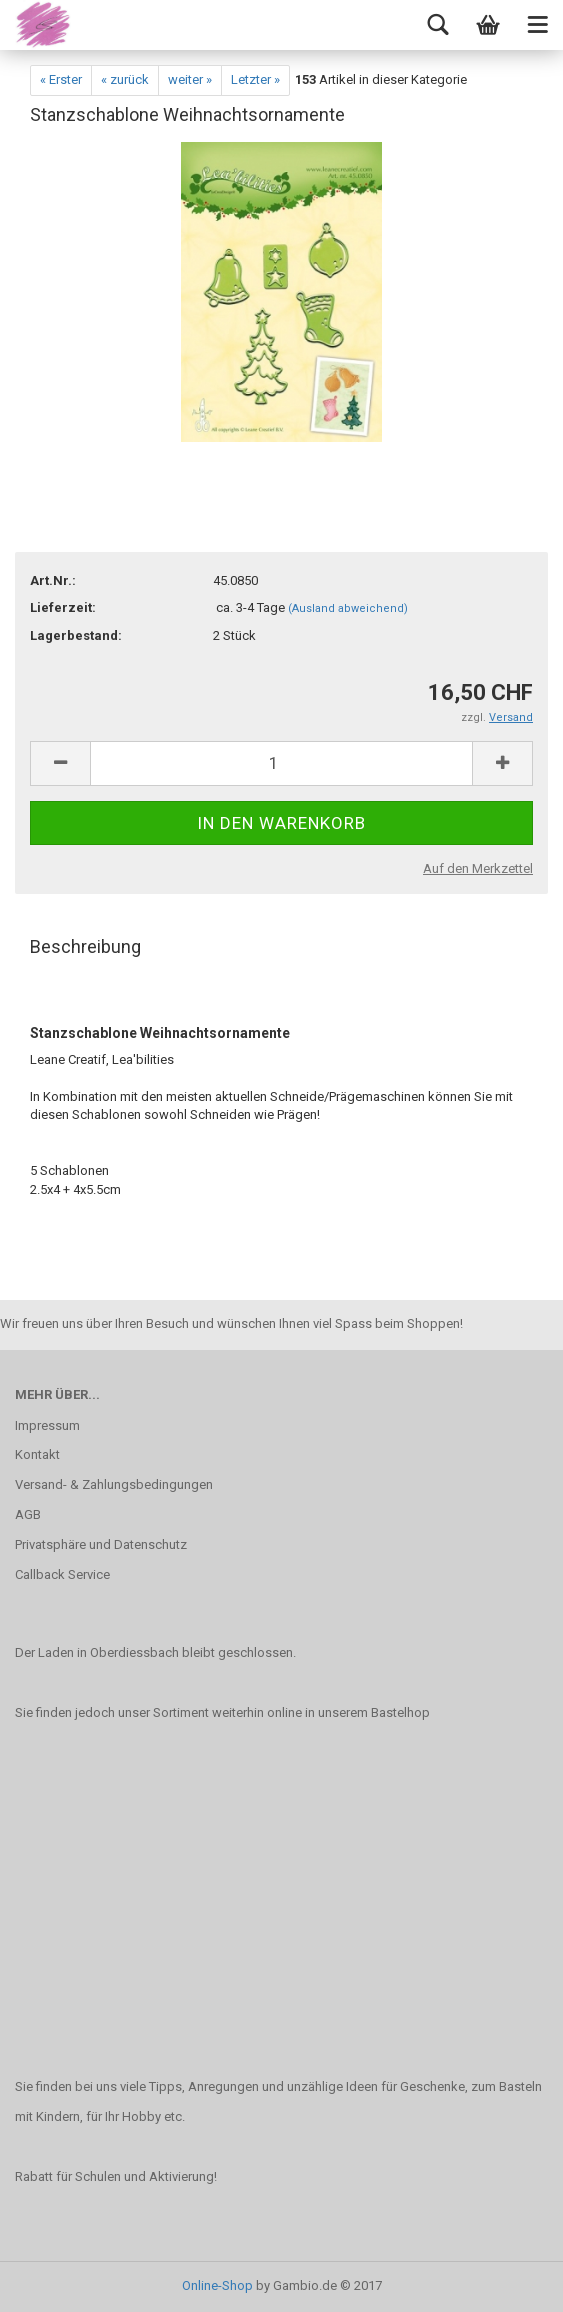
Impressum (47, 1425)
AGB (28, 1514)
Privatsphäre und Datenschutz (101, 1544)
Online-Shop (217, 2285)
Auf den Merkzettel (478, 868)
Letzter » (255, 79)
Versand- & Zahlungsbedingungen (114, 1484)
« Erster (61, 79)
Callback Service (62, 1574)
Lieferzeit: (63, 607)
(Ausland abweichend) (348, 608)
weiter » (190, 79)
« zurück (125, 79)
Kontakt (37, 1454)
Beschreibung (85, 946)
